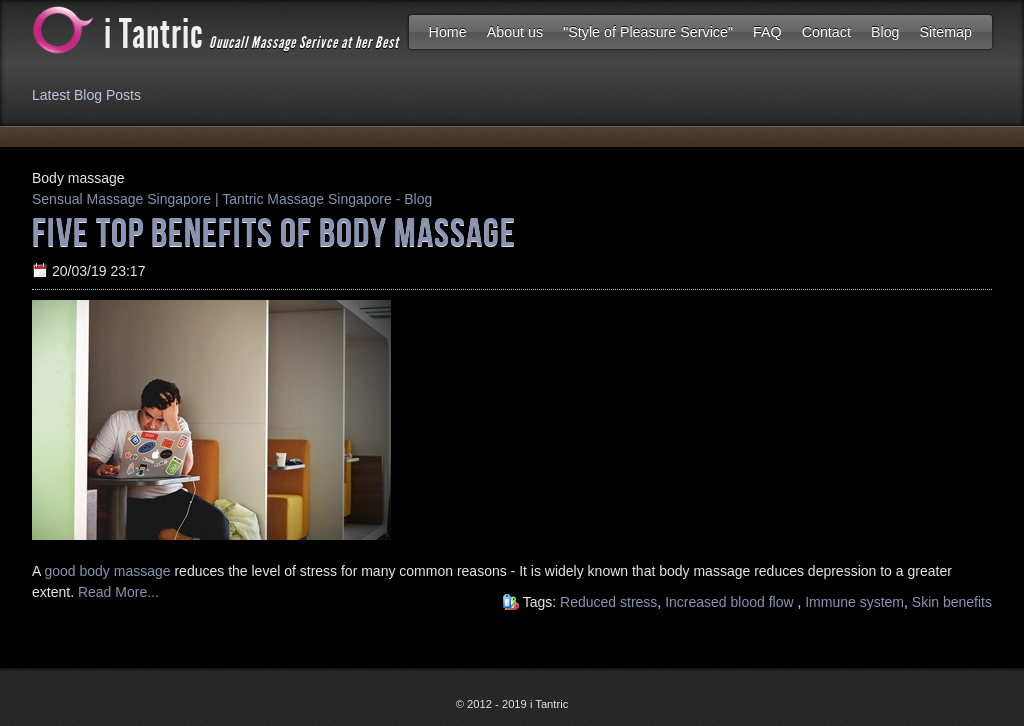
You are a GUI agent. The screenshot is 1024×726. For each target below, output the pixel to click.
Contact (826, 32)
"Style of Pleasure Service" (648, 32)
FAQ (767, 32)
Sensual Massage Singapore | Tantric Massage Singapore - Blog (232, 199)
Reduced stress (608, 602)
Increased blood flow (731, 602)
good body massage (109, 571)
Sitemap (946, 32)
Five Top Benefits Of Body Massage (274, 231)
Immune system (854, 602)
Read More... (116, 592)
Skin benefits (952, 602)
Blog (885, 32)
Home (448, 32)
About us (515, 32)
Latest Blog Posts (86, 95)
